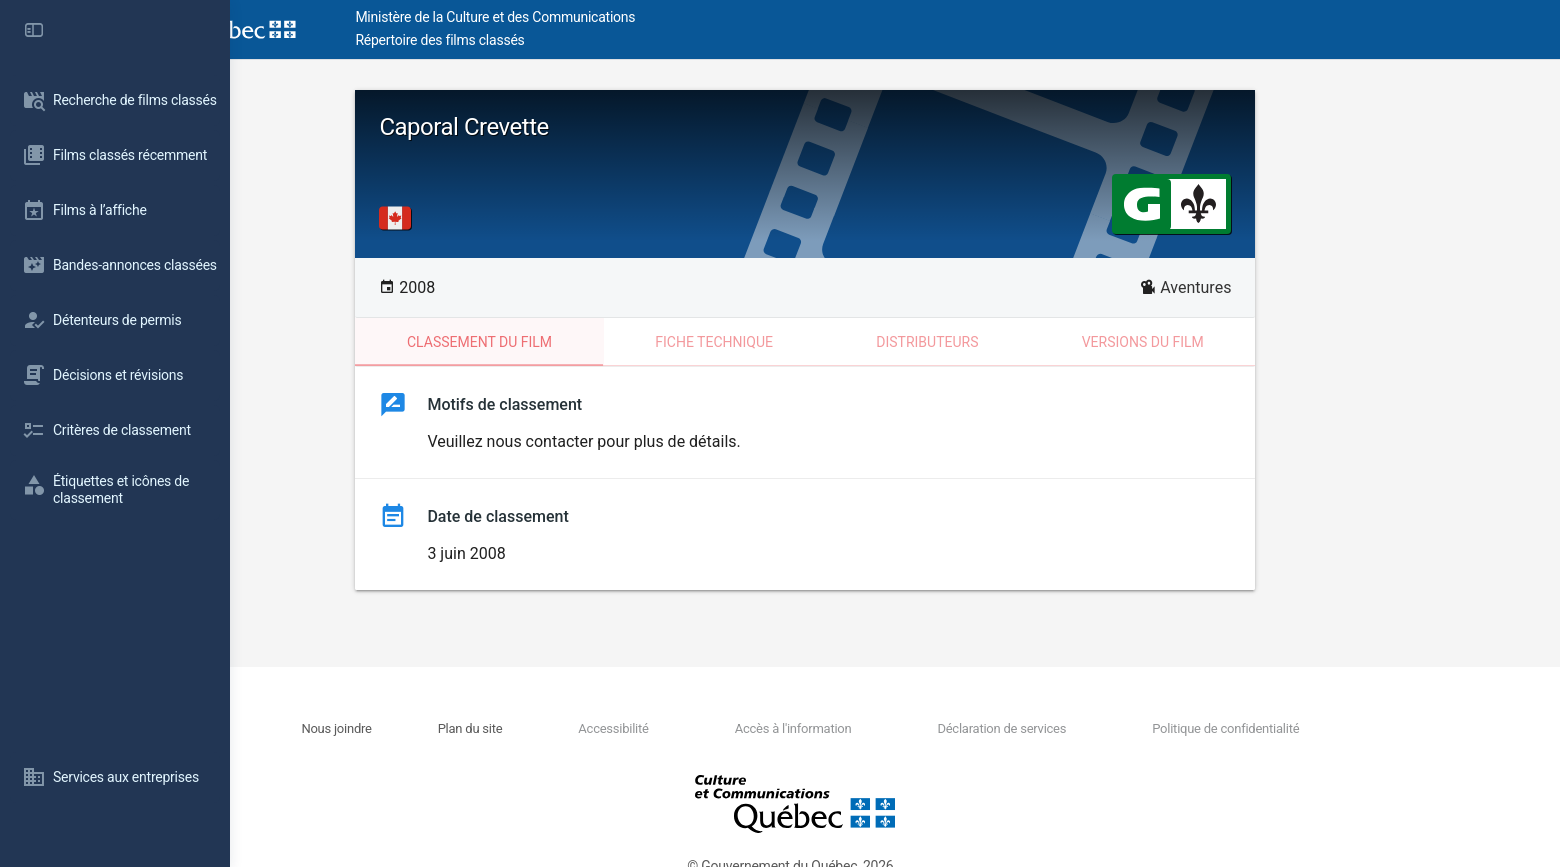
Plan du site (562, 728)
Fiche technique (804, 342)
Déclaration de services (1089, 728)
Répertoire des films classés (534, 40)
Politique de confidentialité (1311, 728)
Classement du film (569, 342)
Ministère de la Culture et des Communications (590, 17)
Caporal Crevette (553, 127)
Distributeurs (1017, 342)
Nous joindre (430, 728)
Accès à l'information (882, 728)
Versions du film (1232, 342)
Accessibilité (704, 728)
